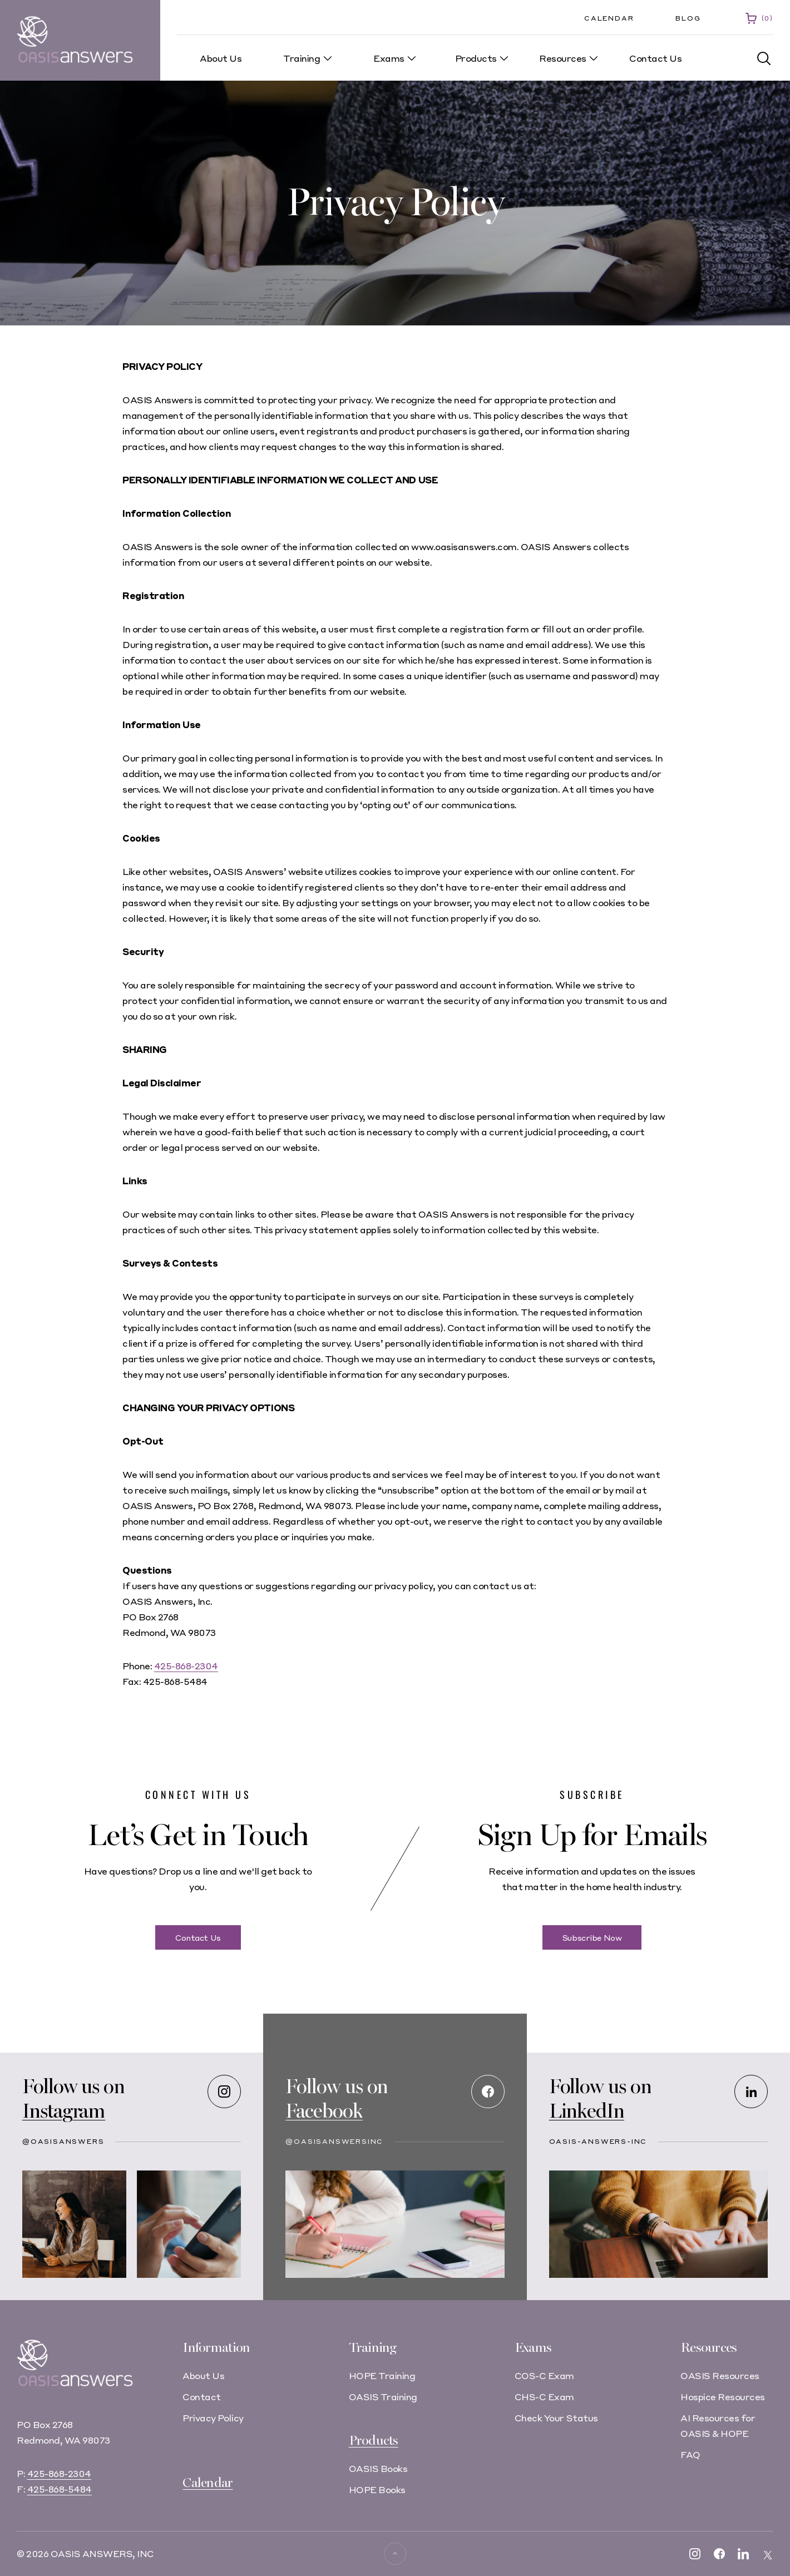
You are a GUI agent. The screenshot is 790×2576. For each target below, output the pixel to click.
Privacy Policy (212, 2418)
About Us (203, 2375)
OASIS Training (383, 2396)
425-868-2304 (186, 1666)
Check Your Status (556, 2418)
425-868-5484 (59, 2489)
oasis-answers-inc (598, 2141)
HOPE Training (382, 2375)
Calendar (609, 18)
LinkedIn (586, 2111)
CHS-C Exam (544, 2396)
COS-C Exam (544, 2375)
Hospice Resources (722, 2396)
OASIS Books (378, 2468)
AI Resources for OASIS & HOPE (717, 2425)
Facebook (323, 2111)
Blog (687, 18)
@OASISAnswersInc (334, 2141)
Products (373, 2440)
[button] (764, 59)
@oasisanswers (63, 2141)
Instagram (63, 2111)
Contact (201, 2396)
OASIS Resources (719, 2375)
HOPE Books (377, 2489)
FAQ (690, 2454)
